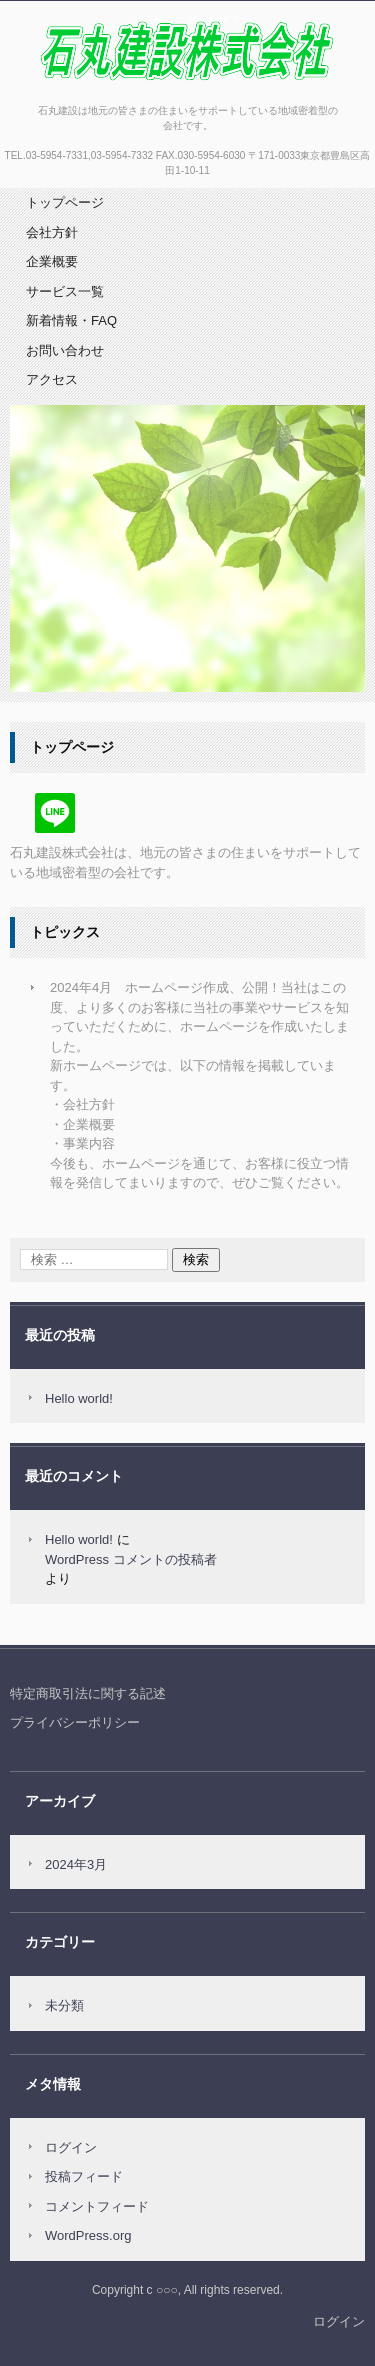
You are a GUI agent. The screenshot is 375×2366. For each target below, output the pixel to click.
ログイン (71, 2147)
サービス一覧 (65, 291)
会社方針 (52, 232)
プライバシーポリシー (75, 1722)
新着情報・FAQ (71, 320)
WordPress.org (88, 2235)
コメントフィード (97, 2206)
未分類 (64, 2005)
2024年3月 (76, 1864)
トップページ (65, 202)
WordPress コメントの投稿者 (131, 1559)
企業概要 (52, 261)
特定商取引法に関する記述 (88, 1693)
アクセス (52, 379)
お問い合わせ (65, 350)
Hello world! (79, 1398)
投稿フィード (84, 2176)
